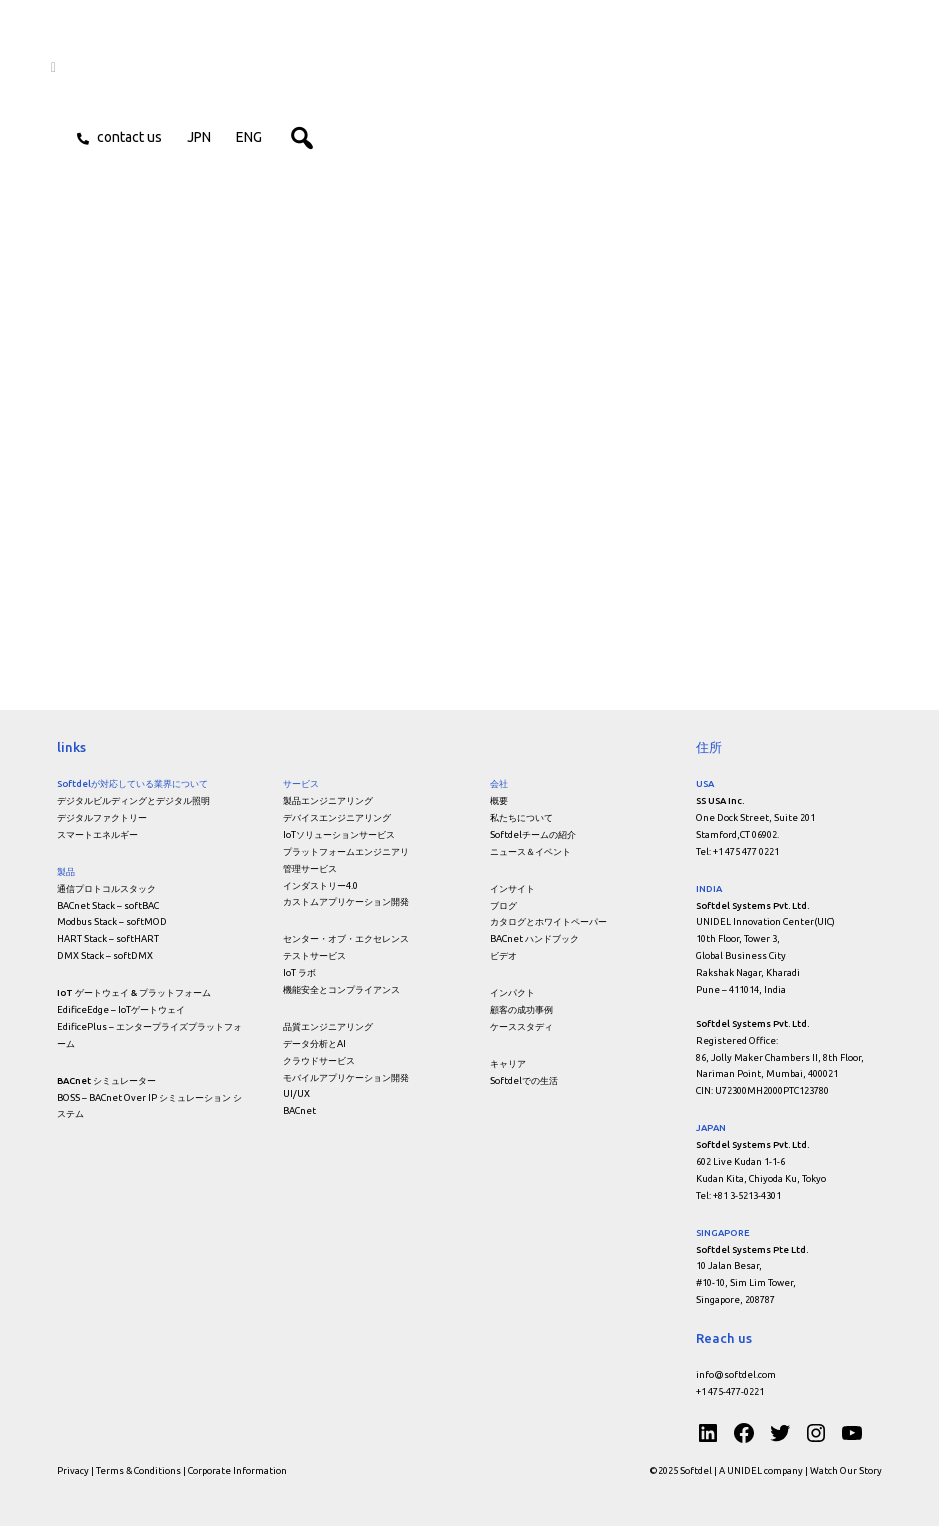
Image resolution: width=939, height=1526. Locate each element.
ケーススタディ (521, 1026)
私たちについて (521, 817)
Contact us (135, 139)
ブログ (503, 905)
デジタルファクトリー (102, 817)
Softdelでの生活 (524, 1080)
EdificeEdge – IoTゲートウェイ (121, 1009)
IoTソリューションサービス (339, 834)
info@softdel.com (736, 1374)
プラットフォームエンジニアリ (346, 851)
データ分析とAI (314, 1043)
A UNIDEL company (762, 1470)
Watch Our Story (846, 1470)
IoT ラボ (299, 972)
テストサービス (314, 955)
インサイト (512, 888)
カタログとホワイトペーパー (548, 921)
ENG (255, 139)
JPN (205, 139)
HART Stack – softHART (108, 938)
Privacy (73, 1470)
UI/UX (296, 1093)
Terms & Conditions (138, 1470)
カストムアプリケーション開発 (346, 901)
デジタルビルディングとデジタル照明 (133, 800)
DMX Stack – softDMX (105, 955)
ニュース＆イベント (530, 851)
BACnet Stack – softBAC (108, 905)
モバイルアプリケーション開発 (346, 1077)
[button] (345, 139)
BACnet (299, 1110)
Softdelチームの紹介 (533, 834)
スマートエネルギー (97, 834)
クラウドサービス (319, 1060)
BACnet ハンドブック (534, 938)
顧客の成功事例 (521, 1009)
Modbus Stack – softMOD (112, 921)
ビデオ (503, 955)
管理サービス (310, 868)
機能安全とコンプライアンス (341, 989)
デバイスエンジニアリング (337, 817)
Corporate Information (237, 1470)
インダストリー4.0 (320, 885)
